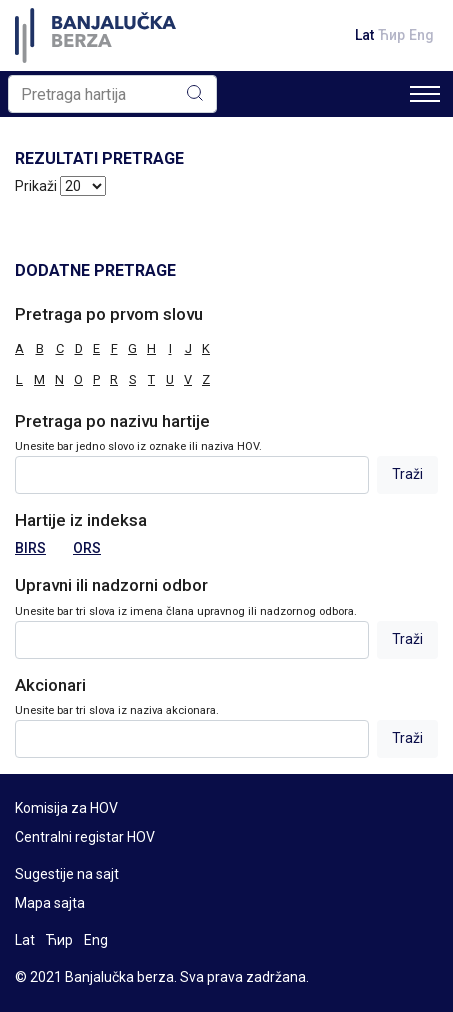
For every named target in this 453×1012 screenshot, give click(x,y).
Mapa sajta (50, 903)
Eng (421, 35)
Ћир (391, 35)
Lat (364, 35)
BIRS (30, 548)
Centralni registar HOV (85, 837)
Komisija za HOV (66, 808)
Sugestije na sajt (67, 874)
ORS (87, 548)
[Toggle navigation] (425, 94)
